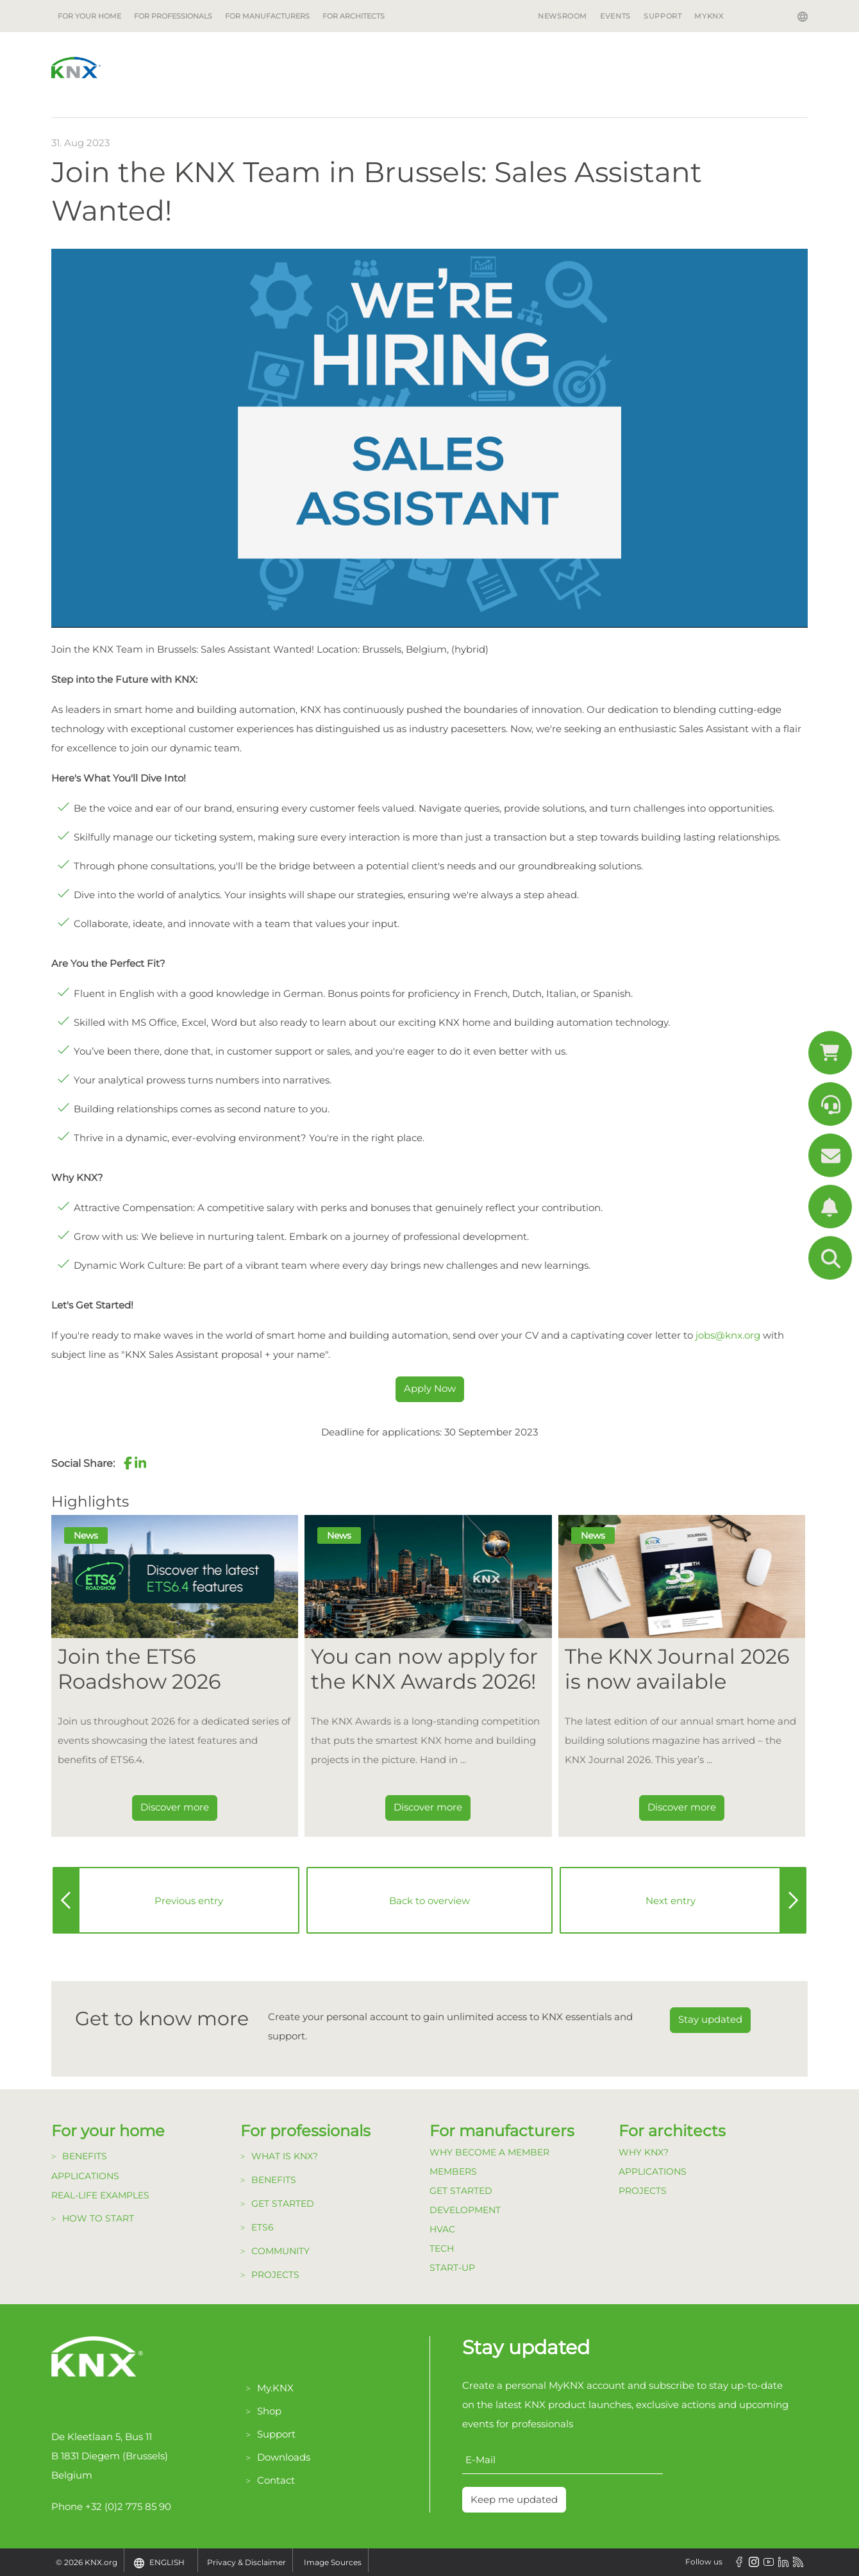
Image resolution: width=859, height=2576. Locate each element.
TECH (442, 2248)
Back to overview (429, 1900)
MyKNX (708, 16)
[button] (127, 1463)
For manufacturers (267, 16)
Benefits (84, 2156)
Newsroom (562, 16)
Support (662, 16)
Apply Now (430, 1388)
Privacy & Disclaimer (246, 2562)
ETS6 (262, 2227)
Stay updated (710, 2019)
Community (280, 2251)
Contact (276, 2480)
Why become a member (489, 2152)
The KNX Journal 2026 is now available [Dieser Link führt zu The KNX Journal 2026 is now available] (677, 1668)
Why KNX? (644, 2152)
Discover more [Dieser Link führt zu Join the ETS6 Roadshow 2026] (174, 1807)
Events (615, 16)
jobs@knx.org (728, 1335)
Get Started (461, 2190)
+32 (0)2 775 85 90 (128, 2506)
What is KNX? (284, 2156)
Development (465, 2210)
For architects (353, 16)
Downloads (283, 2457)
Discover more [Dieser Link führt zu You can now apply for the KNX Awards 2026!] (428, 1807)
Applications (85, 2176)
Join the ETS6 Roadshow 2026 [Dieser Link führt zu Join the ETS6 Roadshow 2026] (139, 1668)
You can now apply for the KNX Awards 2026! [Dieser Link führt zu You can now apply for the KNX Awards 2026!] (424, 1668)
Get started (282, 2203)
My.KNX (275, 2388)
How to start (98, 2218)
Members (453, 2171)
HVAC (442, 2229)
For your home (89, 16)
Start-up (452, 2267)
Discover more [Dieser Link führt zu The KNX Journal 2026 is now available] (681, 1807)
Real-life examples (100, 2195)
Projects (275, 2274)
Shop (269, 2411)
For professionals (173, 16)
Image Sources (333, 2562)
